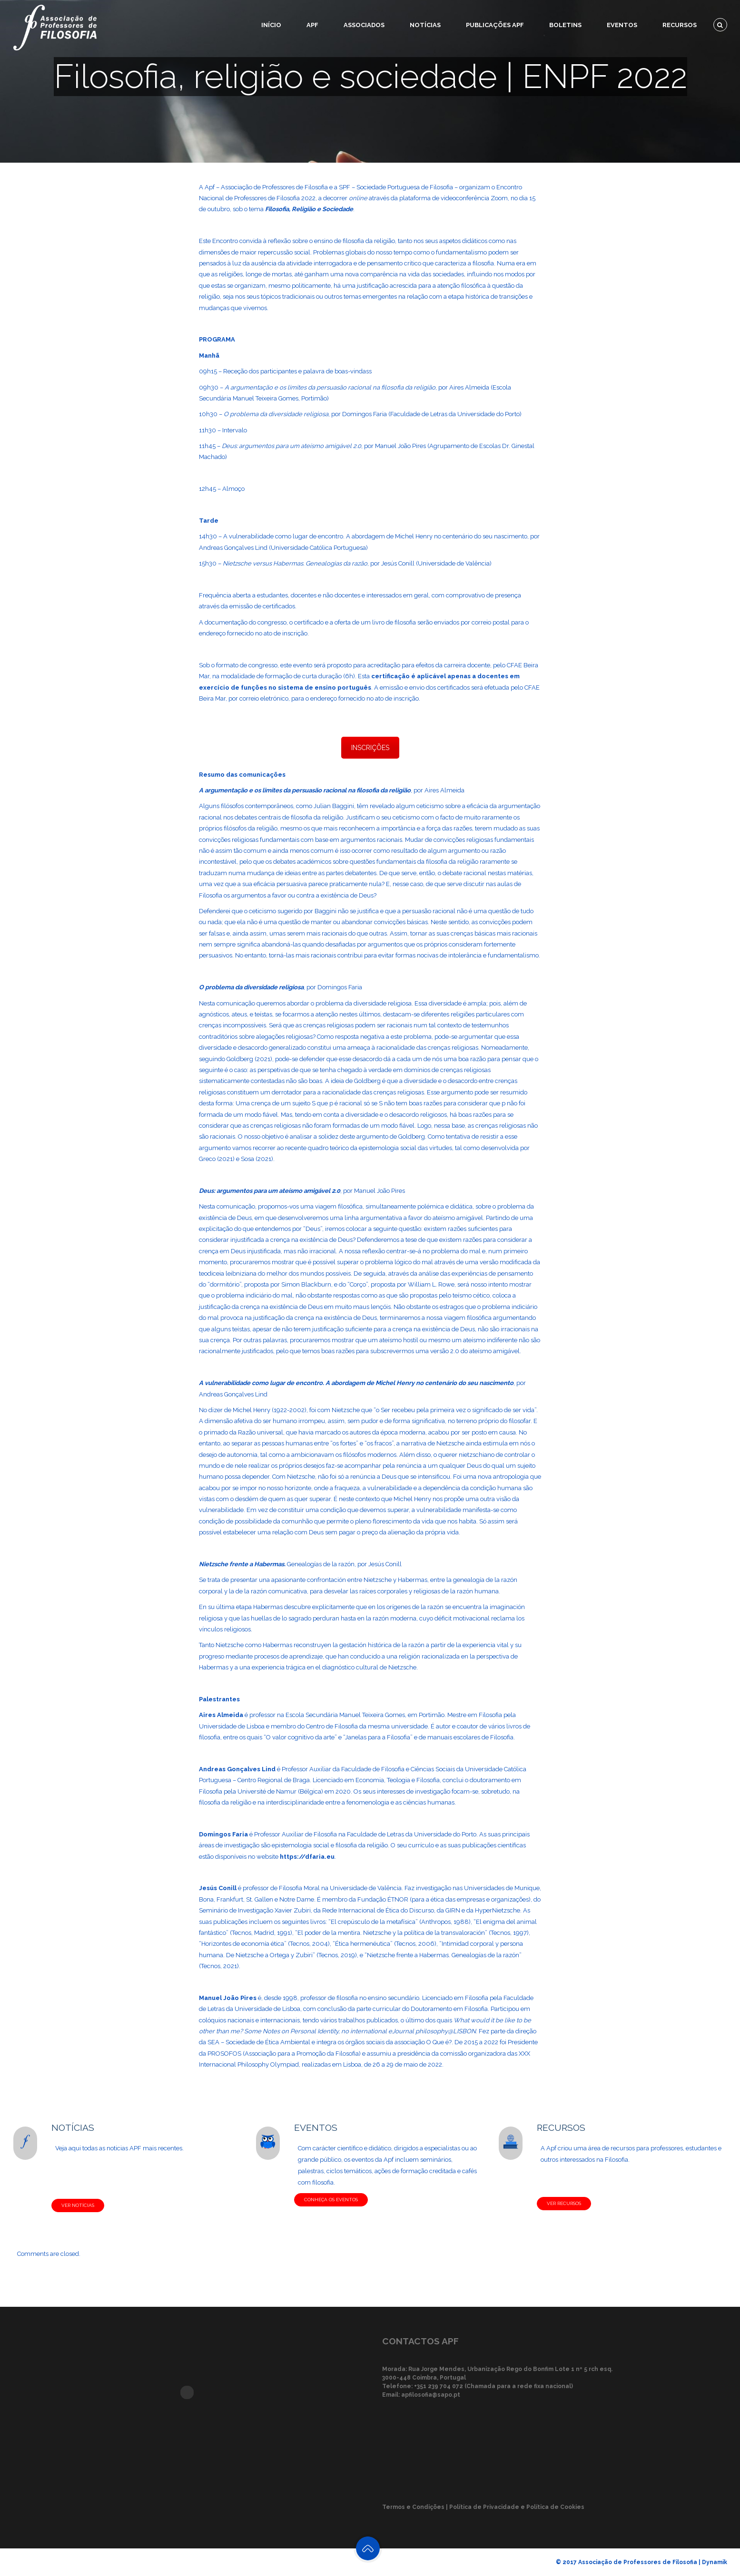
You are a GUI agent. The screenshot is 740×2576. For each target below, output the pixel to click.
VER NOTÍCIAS (77, 2205)
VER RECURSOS (564, 2203)
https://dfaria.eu (307, 1856)
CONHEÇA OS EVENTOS (331, 2199)
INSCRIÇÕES (370, 747)
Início (271, 25)
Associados (364, 25)
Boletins (565, 25)
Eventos (622, 25)
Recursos (679, 25)
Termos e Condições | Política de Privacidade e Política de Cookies (483, 2507)
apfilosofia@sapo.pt (430, 2394)
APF (312, 25)
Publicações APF (495, 25)
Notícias (425, 25)
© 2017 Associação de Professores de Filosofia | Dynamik (641, 2562)
